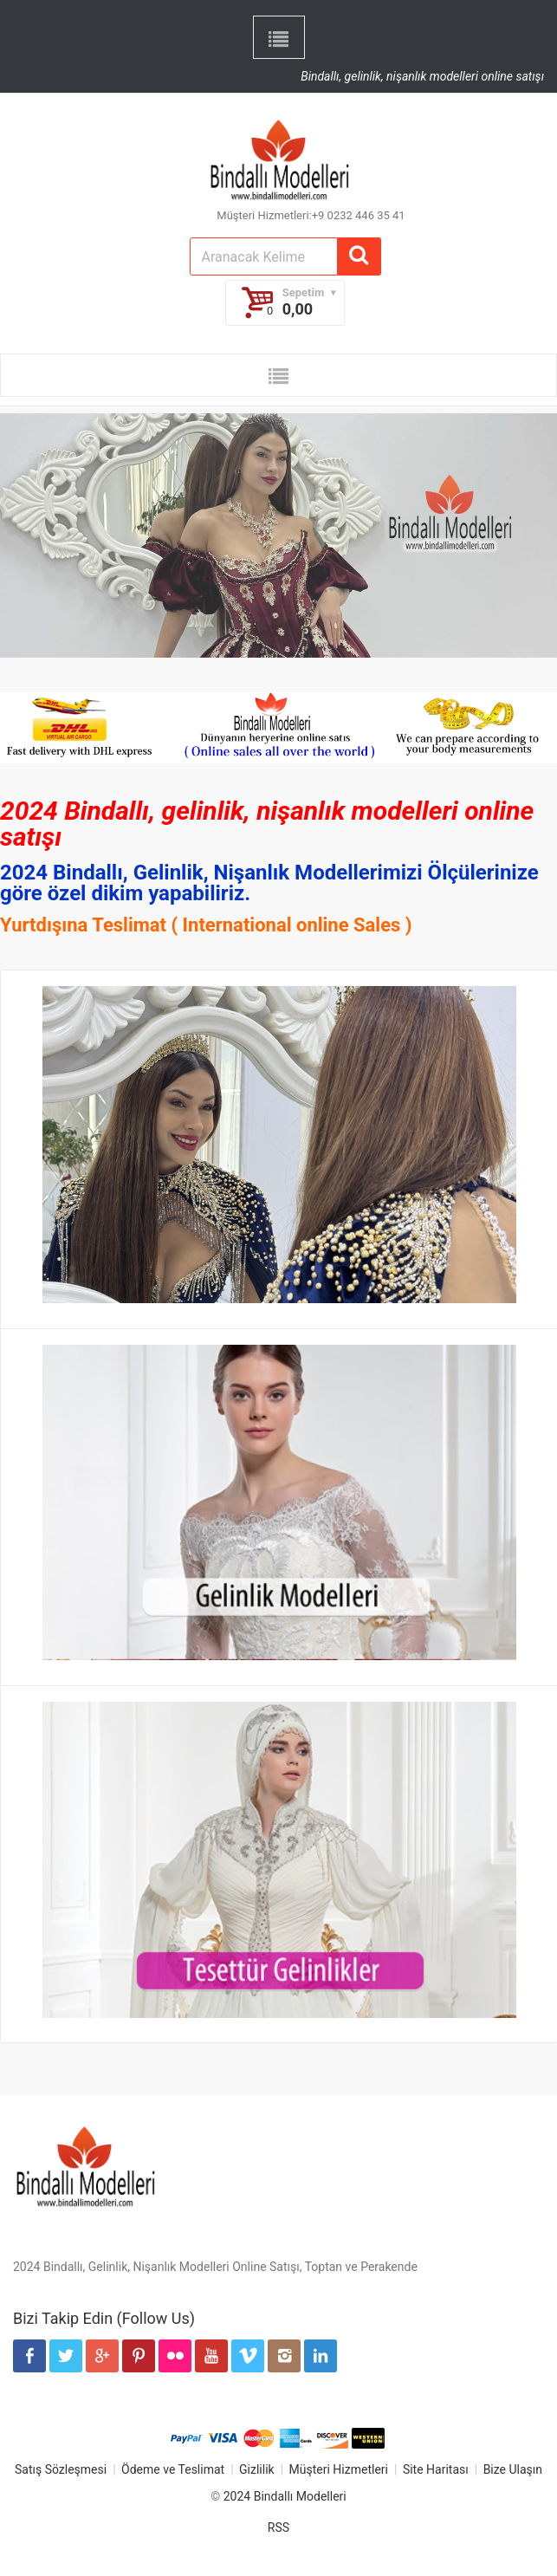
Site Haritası (436, 2469)
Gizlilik (257, 2469)
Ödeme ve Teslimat (172, 2469)
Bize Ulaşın (512, 2469)
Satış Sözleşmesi (61, 2469)
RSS (278, 2527)
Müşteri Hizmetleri (338, 2469)
